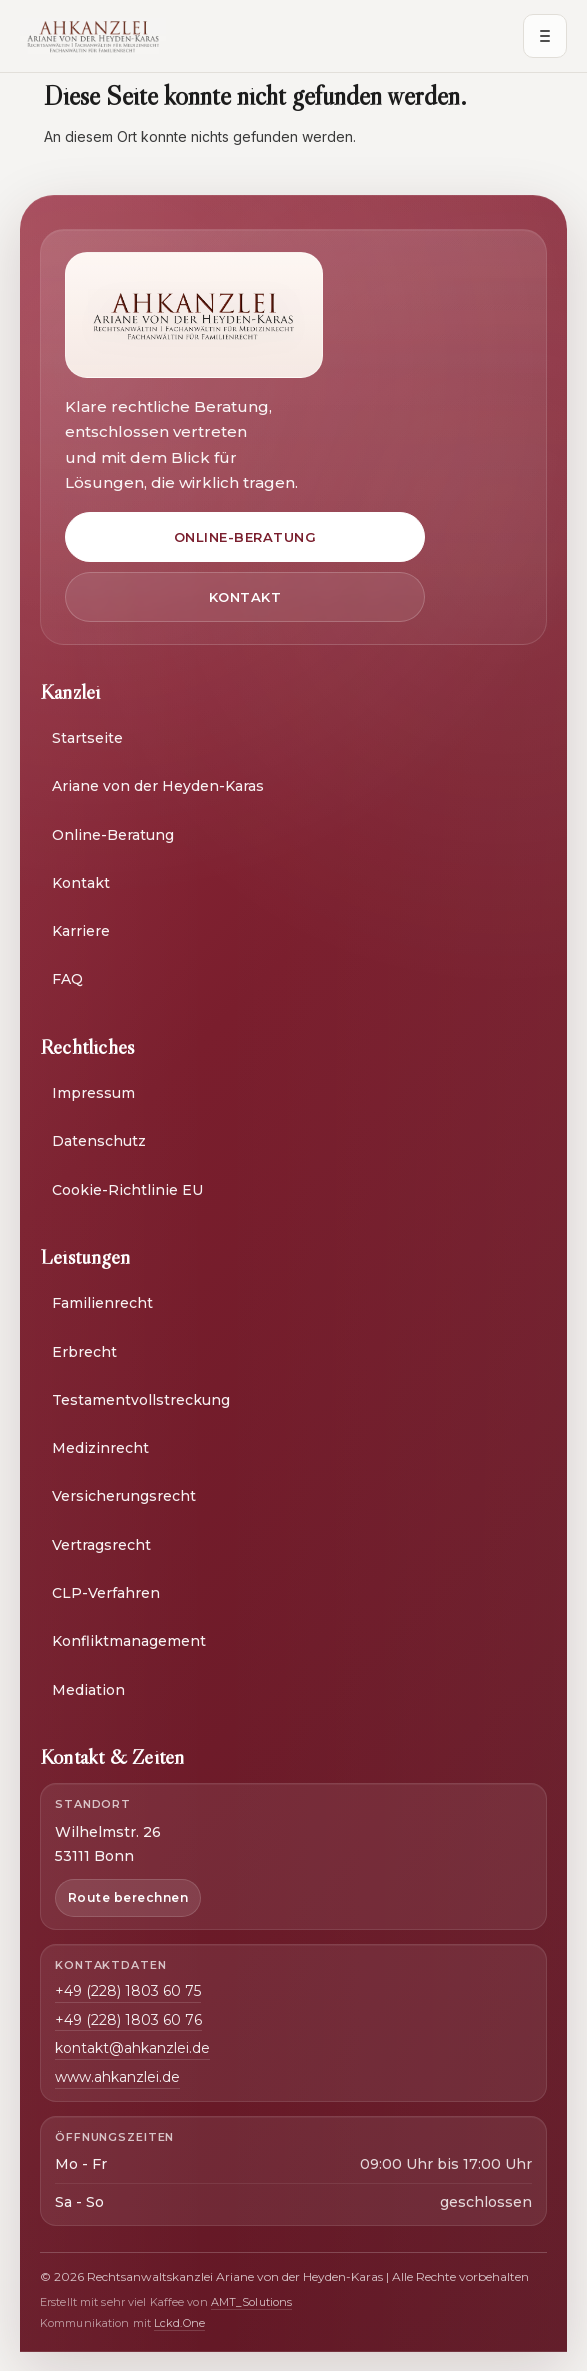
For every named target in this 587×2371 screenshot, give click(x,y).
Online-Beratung (113, 835)
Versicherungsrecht (124, 1496)
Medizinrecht (100, 1448)
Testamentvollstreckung (141, 1400)
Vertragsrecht (101, 1545)
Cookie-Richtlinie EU (127, 1190)
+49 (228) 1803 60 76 (128, 2020)
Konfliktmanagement (129, 1641)
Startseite (87, 738)
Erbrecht (84, 1352)
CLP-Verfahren (106, 1593)
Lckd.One (179, 2323)
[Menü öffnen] (545, 36)
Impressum (93, 1093)
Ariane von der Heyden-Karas (158, 786)
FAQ (67, 979)
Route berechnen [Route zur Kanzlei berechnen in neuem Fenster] (128, 1897)
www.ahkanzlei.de (117, 2077)
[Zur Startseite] (194, 315)
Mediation (88, 1690)
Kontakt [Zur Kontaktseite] (245, 597)
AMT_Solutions (251, 2302)
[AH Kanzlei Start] (93, 35)
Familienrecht (102, 1303)
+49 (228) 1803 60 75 (128, 1991)
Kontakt (81, 883)
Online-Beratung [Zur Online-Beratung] (245, 537)
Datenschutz (99, 1141)
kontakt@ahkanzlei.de (132, 2048)
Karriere (81, 931)
